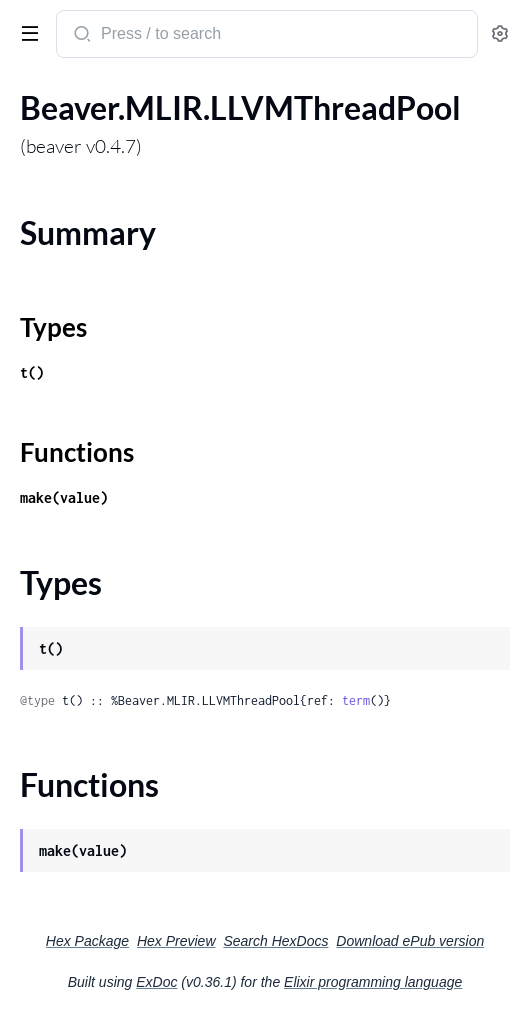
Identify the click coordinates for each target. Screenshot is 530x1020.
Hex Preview (176, 941)
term (356, 700)
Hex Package (87, 941)
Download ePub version (410, 941)
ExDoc (156, 982)
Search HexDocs (275, 941)
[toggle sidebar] (26, 32)
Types (53, 327)
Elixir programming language (373, 982)
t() (32, 372)
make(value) (64, 497)
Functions (77, 452)
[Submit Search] (80, 36)
